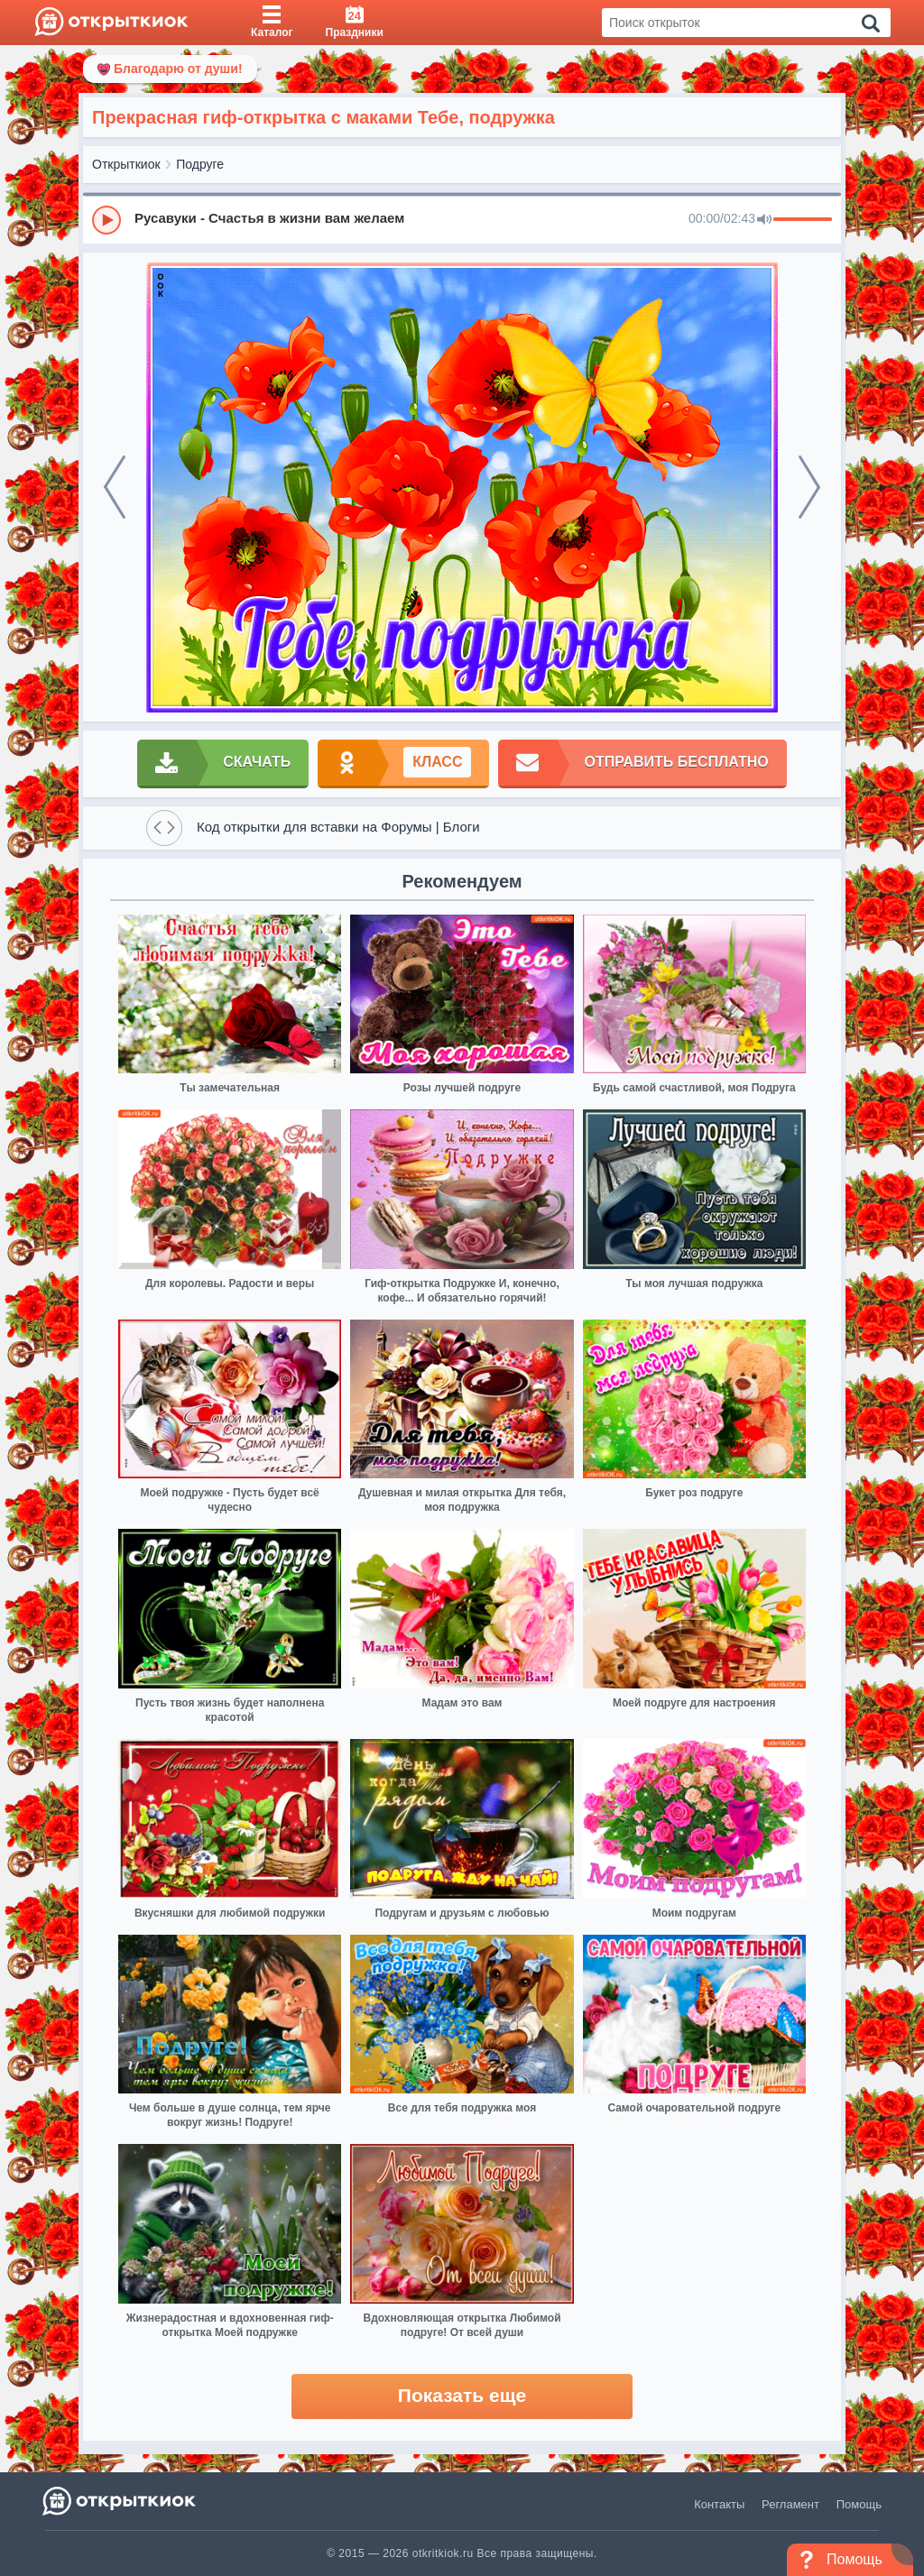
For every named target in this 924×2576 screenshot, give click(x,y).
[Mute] (764, 220)
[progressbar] (802, 220)
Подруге (200, 164)
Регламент (790, 2504)
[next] (809, 487)
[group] (462, 219)
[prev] (115, 487)
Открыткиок (126, 164)
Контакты (719, 2504)
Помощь (859, 2504)
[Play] (106, 220)
